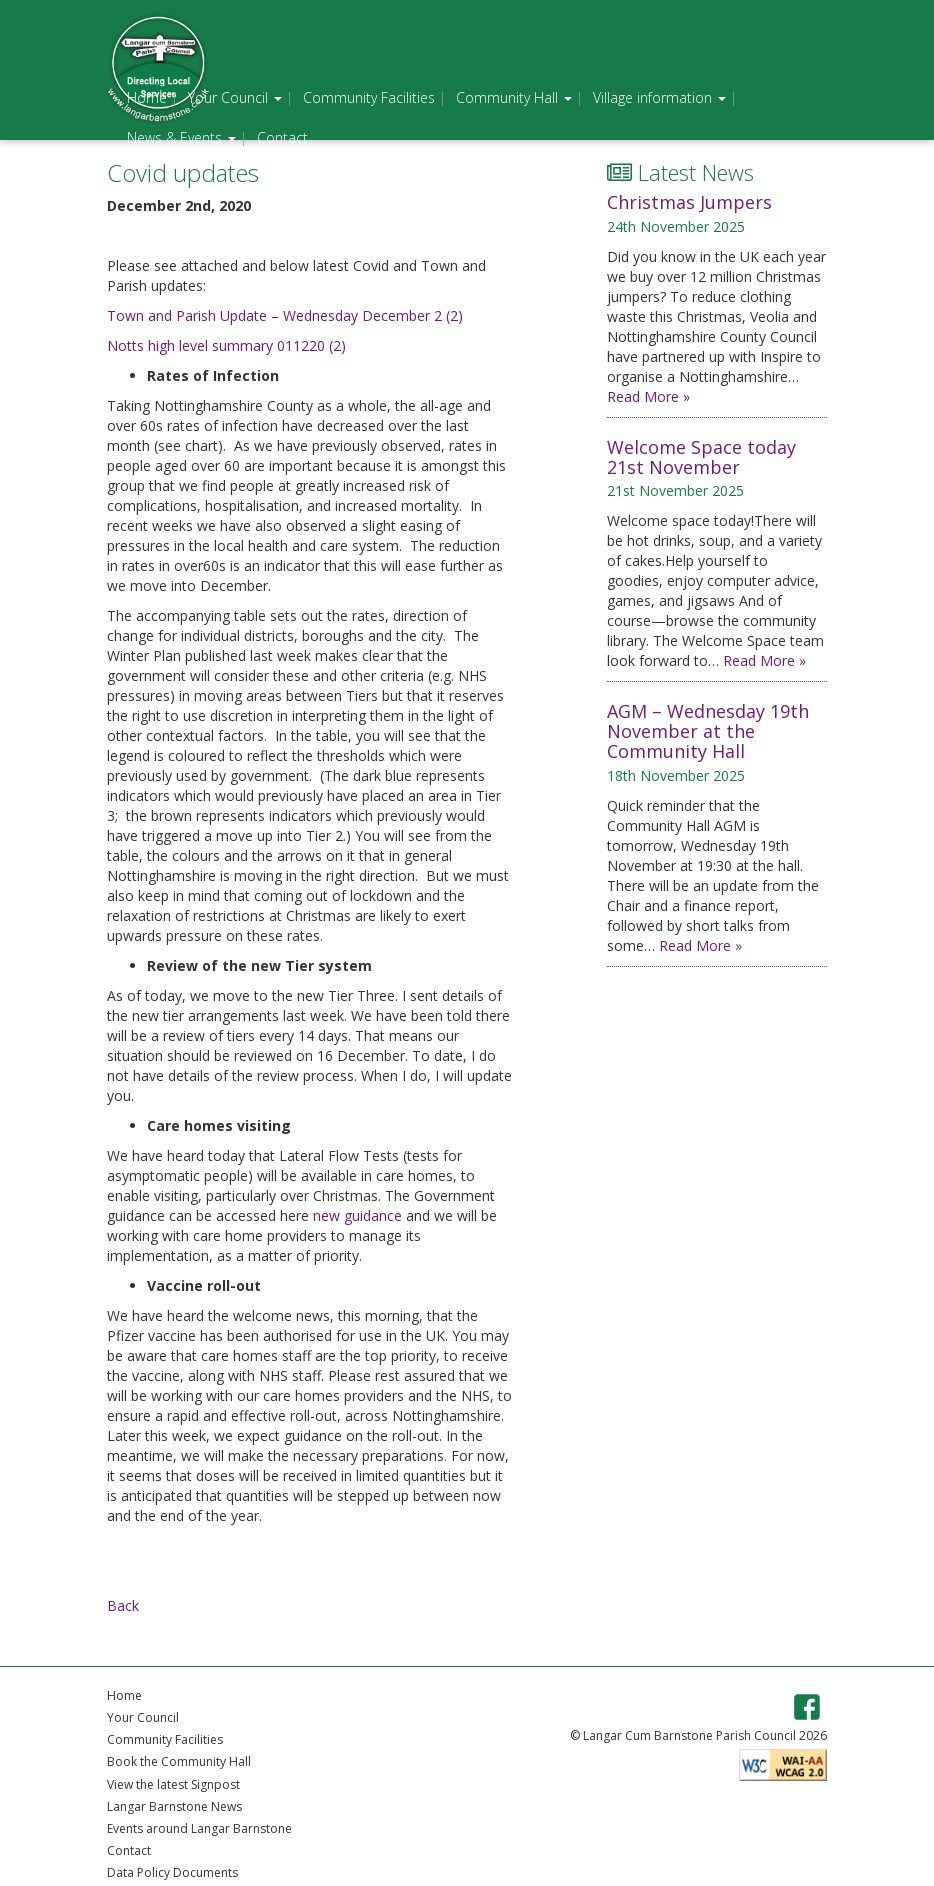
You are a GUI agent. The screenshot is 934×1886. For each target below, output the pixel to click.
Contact (282, 137)
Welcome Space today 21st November (701, 457)
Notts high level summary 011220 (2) (226, 345)
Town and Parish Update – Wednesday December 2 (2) (285, 315)
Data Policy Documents (172, 1872)
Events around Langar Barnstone (199, 1828)
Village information (659, 97)
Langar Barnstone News (174, 1806)
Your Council (235, 97)
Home (147, 97)
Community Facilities (369, 97)
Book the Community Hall (179, 1761)
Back (123, 1605)
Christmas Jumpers (689, 202)
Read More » (648, 396)
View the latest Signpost (173, 1784)
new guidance (357, 1215)
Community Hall (514, 97)
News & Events (181, 137)
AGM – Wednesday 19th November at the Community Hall (708, 731)
